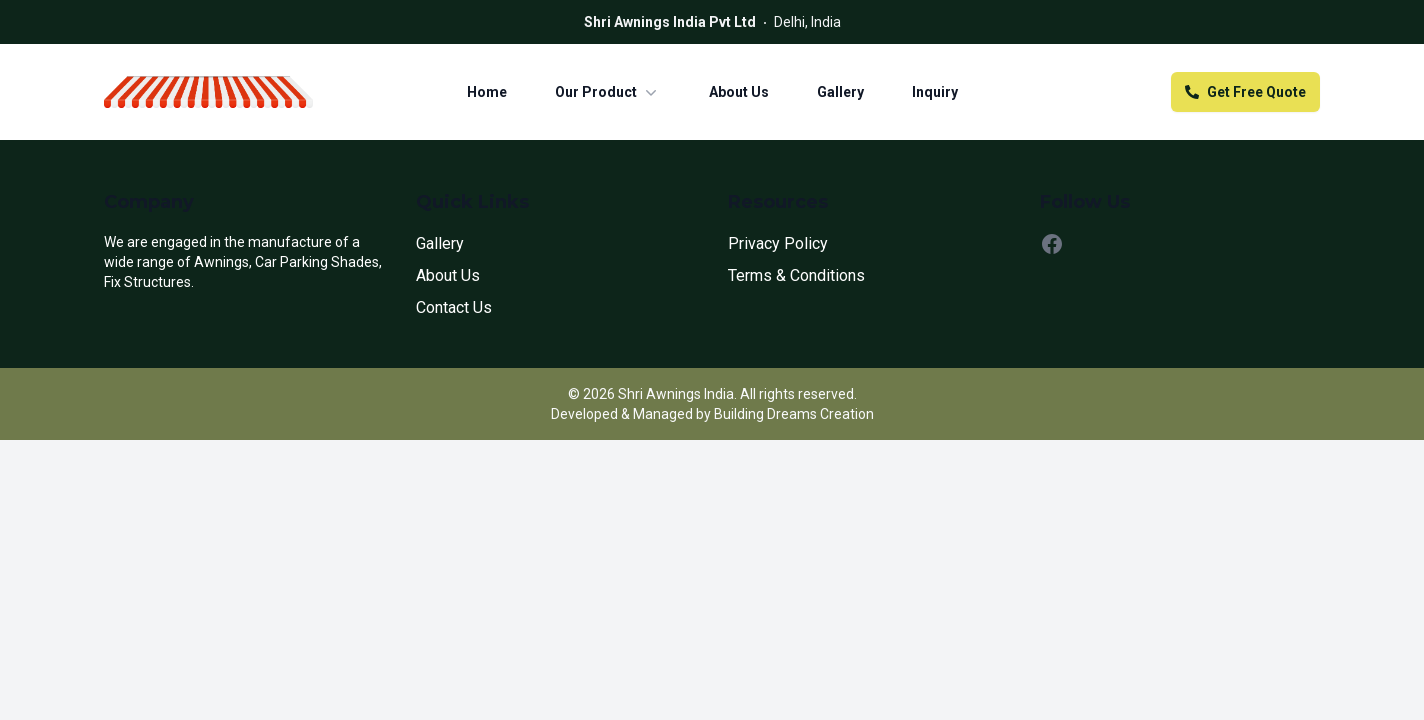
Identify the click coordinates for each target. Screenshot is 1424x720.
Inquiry (935, 92)
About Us (739, 92)
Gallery (840, 92)
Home (487, 92)
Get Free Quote (1245, 92)
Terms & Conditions (796, 275)
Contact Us (454, 307)
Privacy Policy (778, 243)
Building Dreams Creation (794, 414)
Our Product (608, 92)
